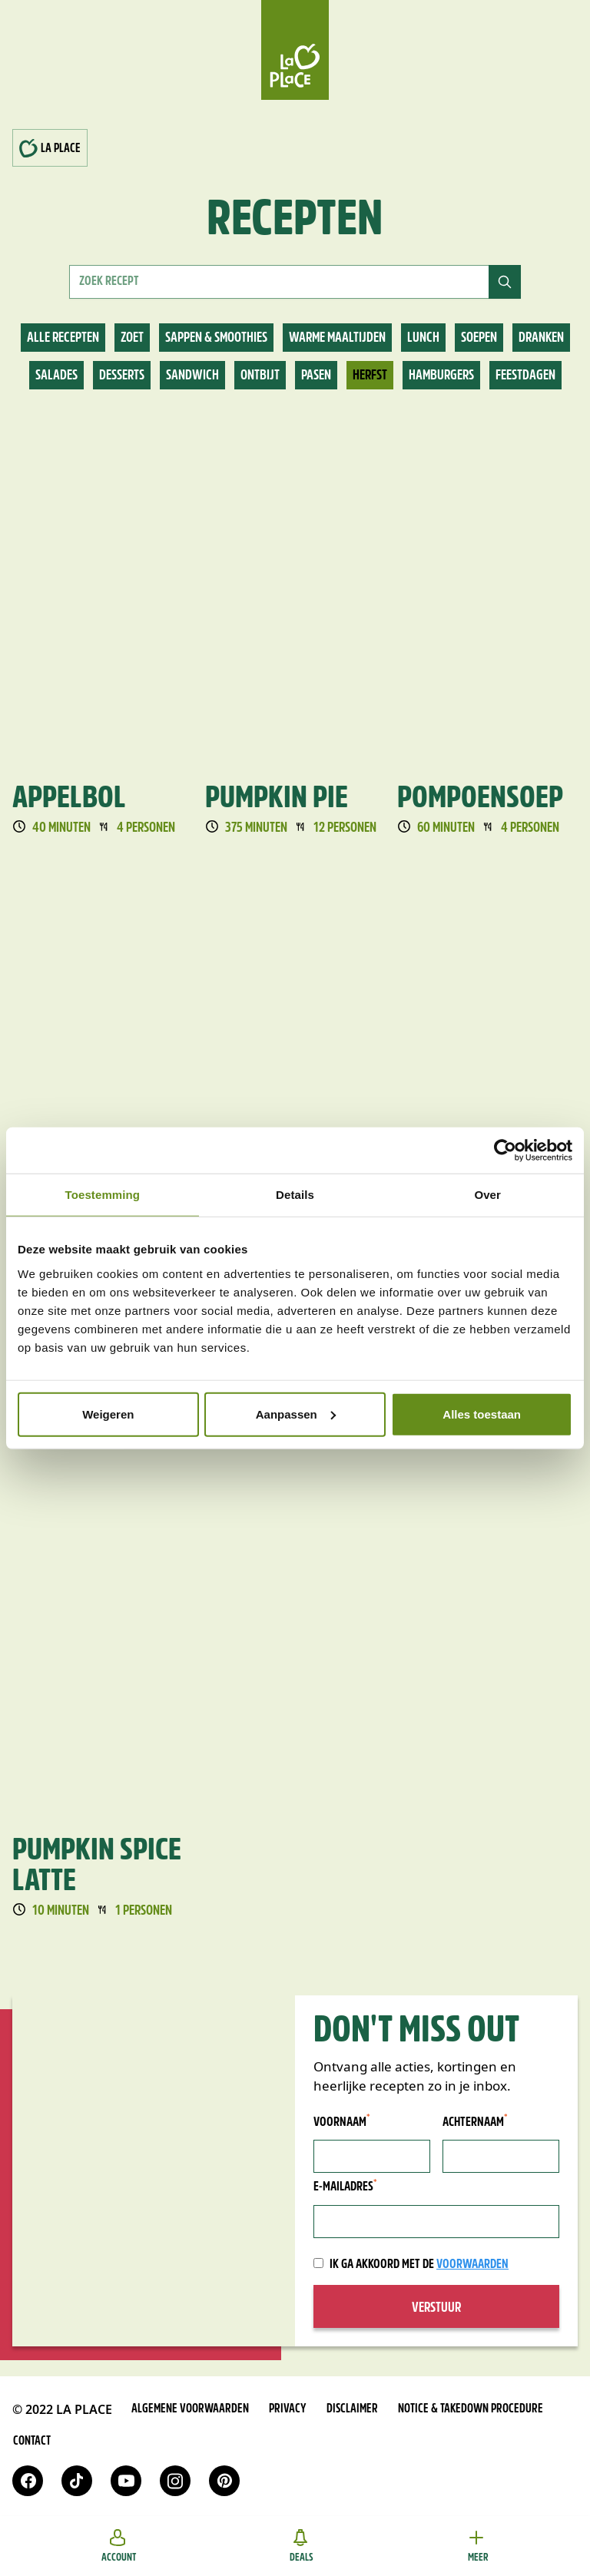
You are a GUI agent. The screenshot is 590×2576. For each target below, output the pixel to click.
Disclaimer (352, 2409)
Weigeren (108, 1413)
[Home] (295, 50)
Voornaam (341, 2121)
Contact (32, 2441)
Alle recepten (63, 338)
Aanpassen (296, 1413)
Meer (478, 2546)
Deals (301, 2546)
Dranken (541, 338)
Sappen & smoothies (216, 338)
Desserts (121, 376)
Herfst (370, 376)
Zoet (132, 338)
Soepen (479, 338)
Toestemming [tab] (103, 1194)
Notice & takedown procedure (470, 2409)
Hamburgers (441, 376)
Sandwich (192, 376)
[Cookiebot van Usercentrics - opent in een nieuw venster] (505, 1150)
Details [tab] (295, 1194)
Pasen (316, 376)
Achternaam (475, 2121)
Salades (56, 376)
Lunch (423, 338)
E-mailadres (345, 2186)
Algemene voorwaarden (190, 2409)
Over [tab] (487, 1194)
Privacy (288, 2409)
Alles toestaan (481, 1413)
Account (118, 2546)
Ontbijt (260, 376)
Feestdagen (525, 376)
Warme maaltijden (337, 338)
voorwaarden (472, 2264)
